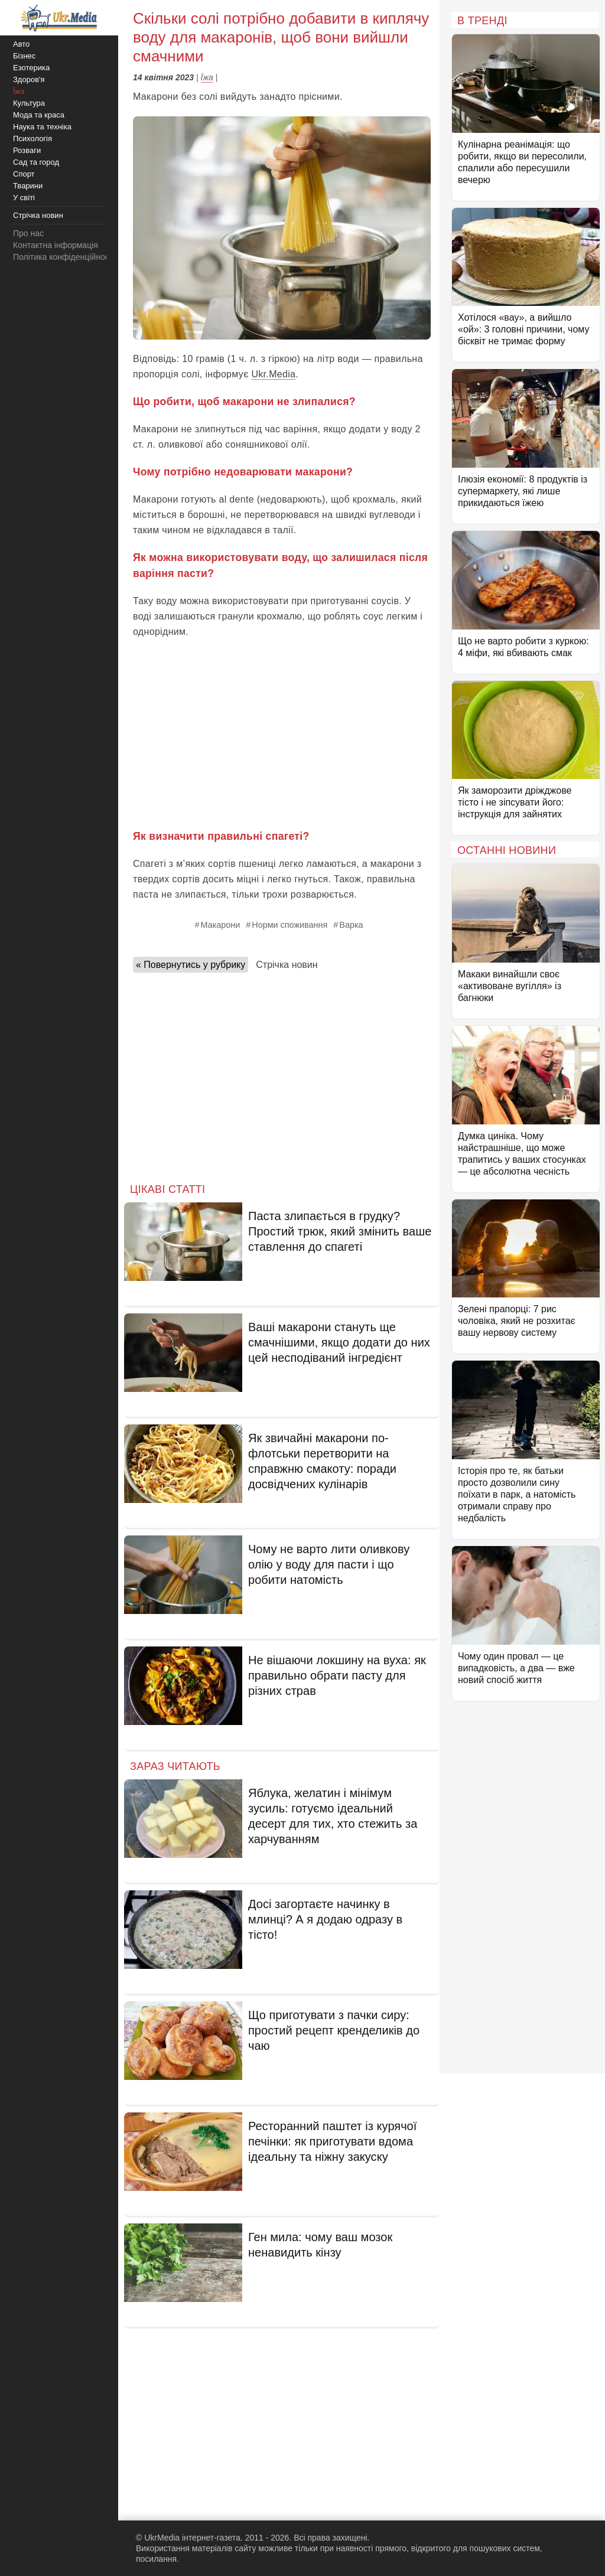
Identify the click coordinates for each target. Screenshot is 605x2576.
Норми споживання (289, 925)
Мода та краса (38, 114)
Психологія (32, 138)
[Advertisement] (282, 734)
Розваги (27, 150)
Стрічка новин (286, 965)
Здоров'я (29, 79)
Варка (351, 925)
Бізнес (24, 55)
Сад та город (36, 162)
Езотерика (31, 67)
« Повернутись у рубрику (190, 965)
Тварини (28, 185)
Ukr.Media (273, 374)
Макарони (220, 925)
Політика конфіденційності (64, 257)
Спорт (24, 173)
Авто (21, 44)
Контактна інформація (55, 245)
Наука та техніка (42, 126)
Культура (29, 103)
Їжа (207, 77)
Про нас (28, 233)
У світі (24, 197)
